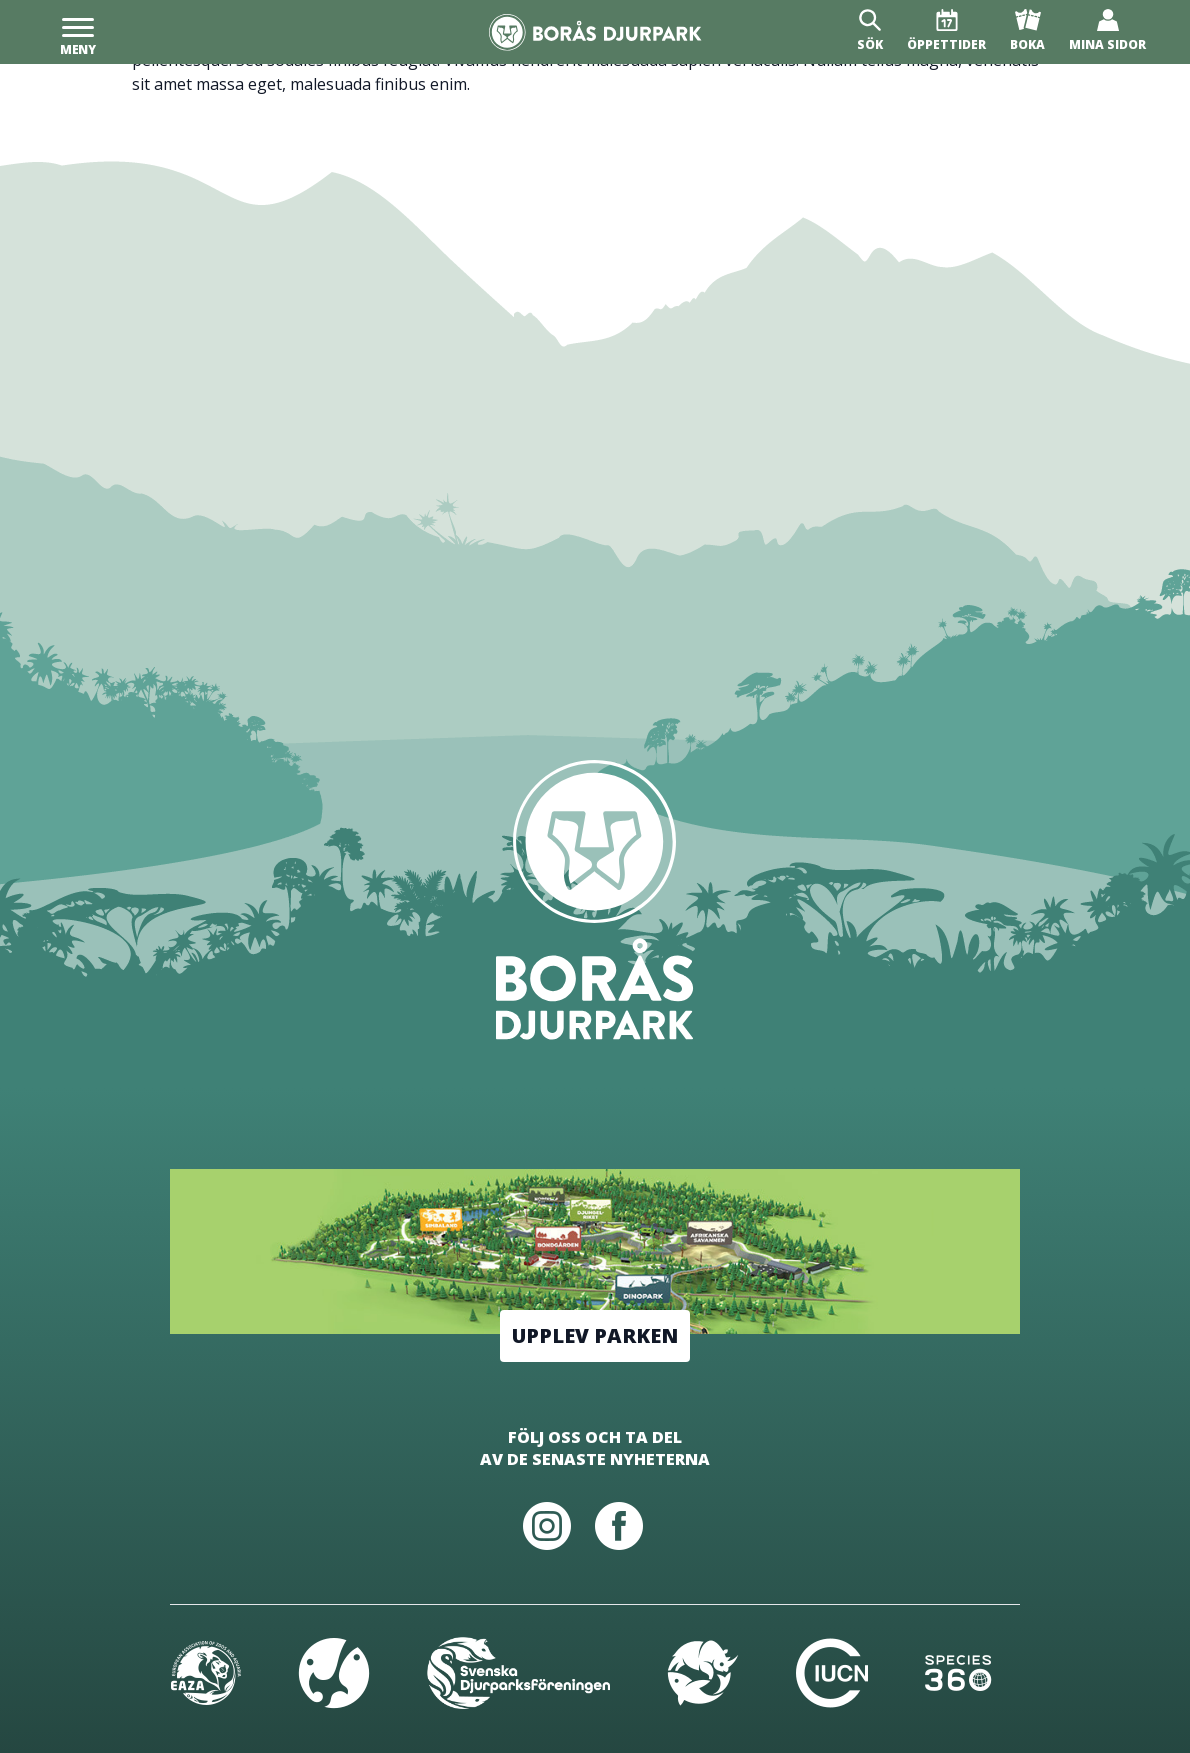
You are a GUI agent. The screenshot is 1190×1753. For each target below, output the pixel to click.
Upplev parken (595, 1335)
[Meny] (78, 32)
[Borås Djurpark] (595, 32)
